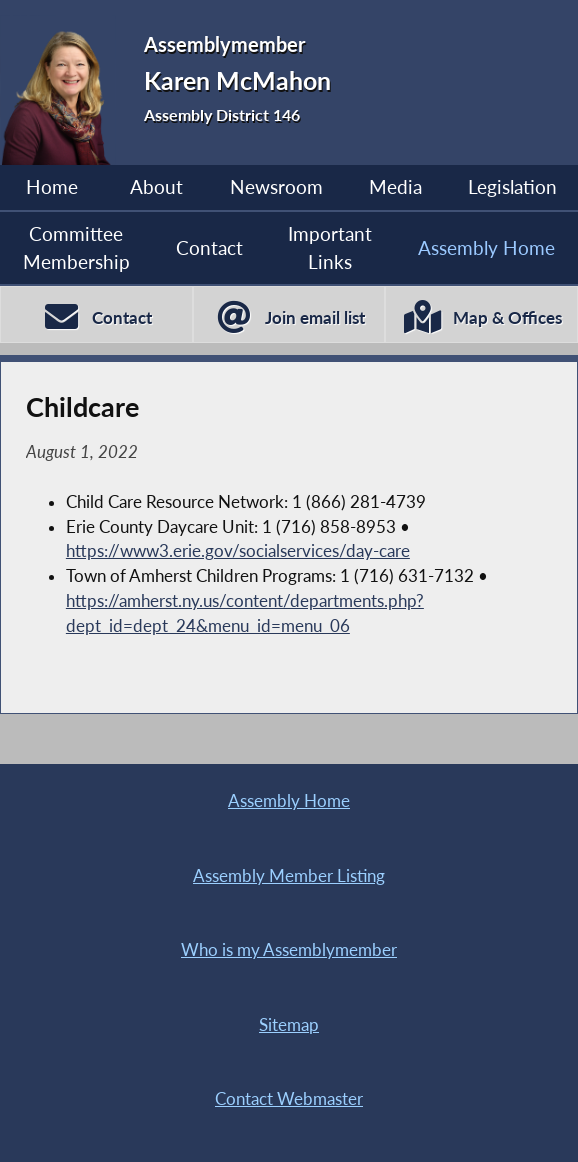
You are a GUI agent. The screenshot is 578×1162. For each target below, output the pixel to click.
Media (395, 187)
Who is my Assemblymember (289, 950)
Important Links (330, 248)
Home (52, 187)
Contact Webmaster (289, 1099)
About (156, 187)
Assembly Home (486, 248)
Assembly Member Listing (289, 876)
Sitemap (289, 1025)
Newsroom (276, 187)
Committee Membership (76, 248)
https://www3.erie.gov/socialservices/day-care (238, 551)
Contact (209, 248)
